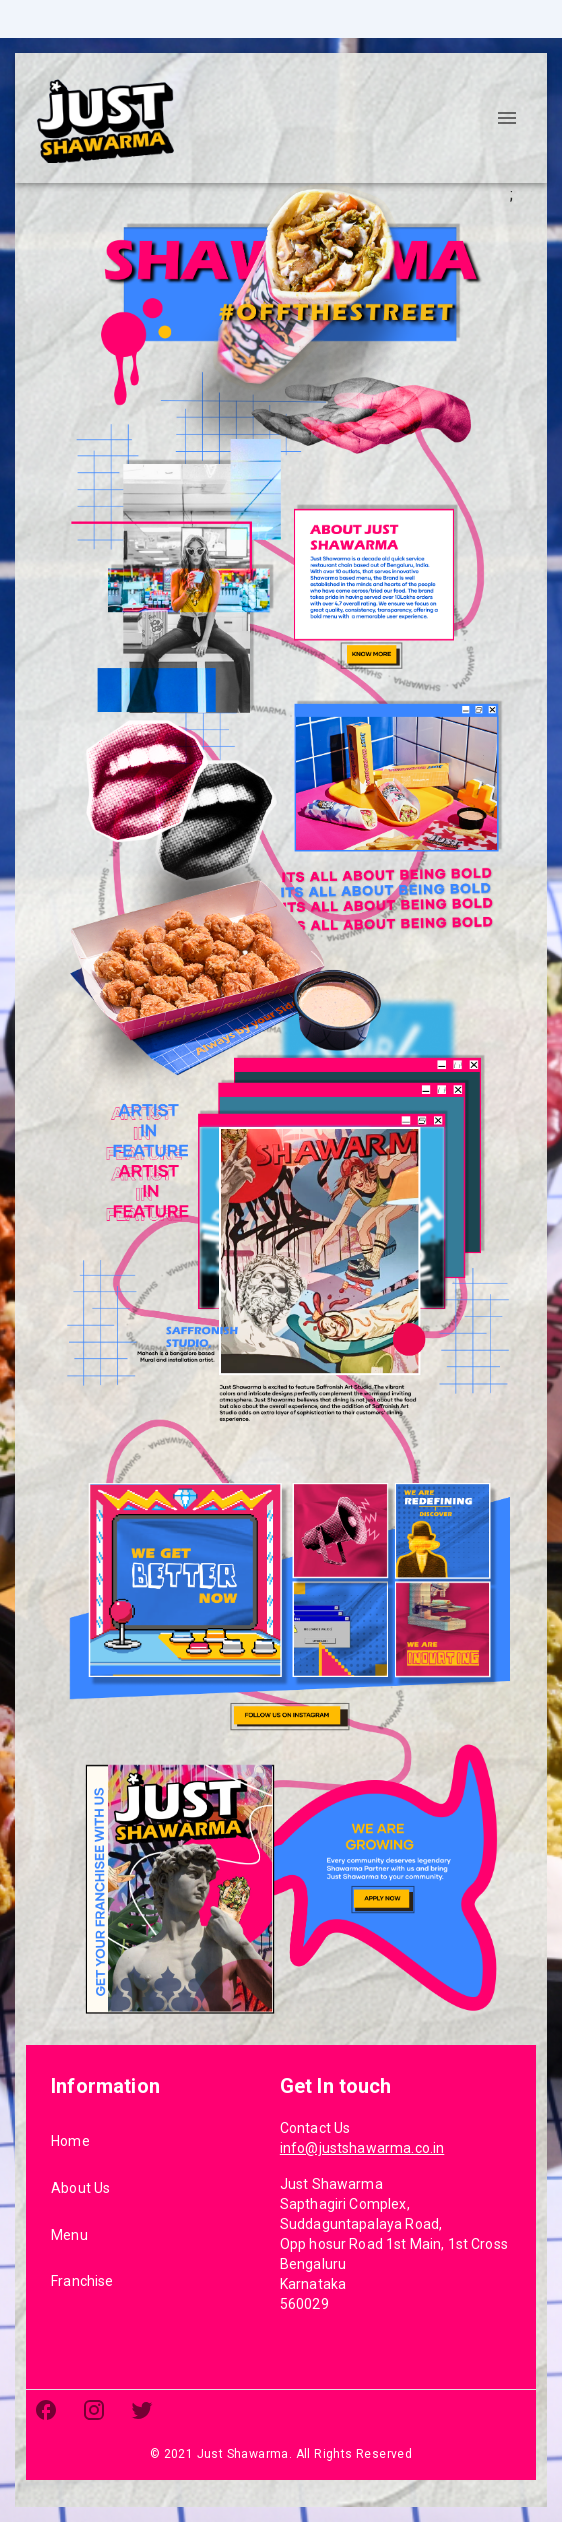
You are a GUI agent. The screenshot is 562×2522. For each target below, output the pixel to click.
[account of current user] (507, 118)
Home (70, 2141)
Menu (69, 2235)
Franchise (82, 2281)
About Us (80, 2188)
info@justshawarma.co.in (362, 2148)
